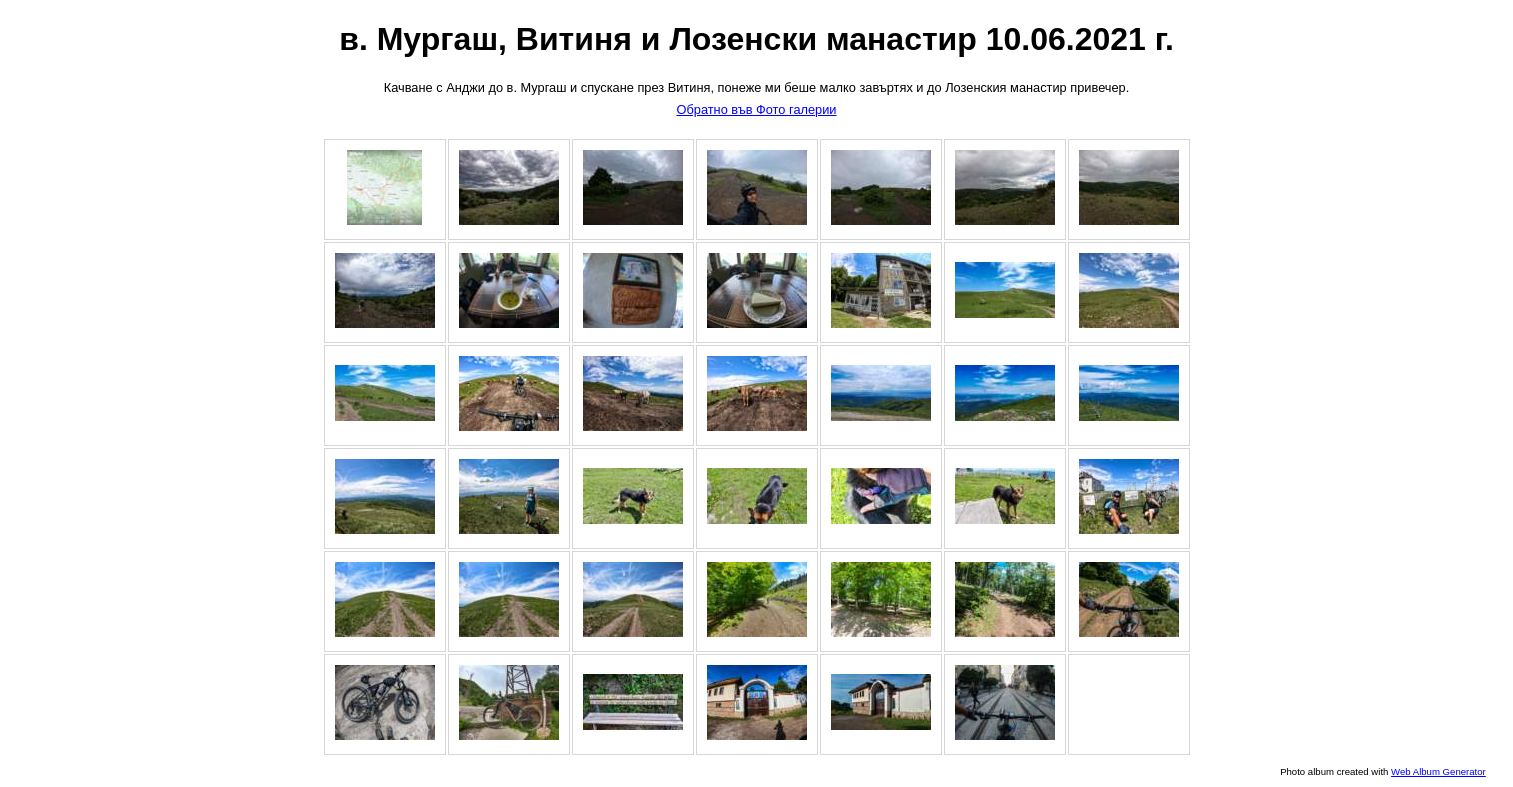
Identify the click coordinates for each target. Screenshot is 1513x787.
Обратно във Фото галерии (756, 109)
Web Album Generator (1438, 771)
